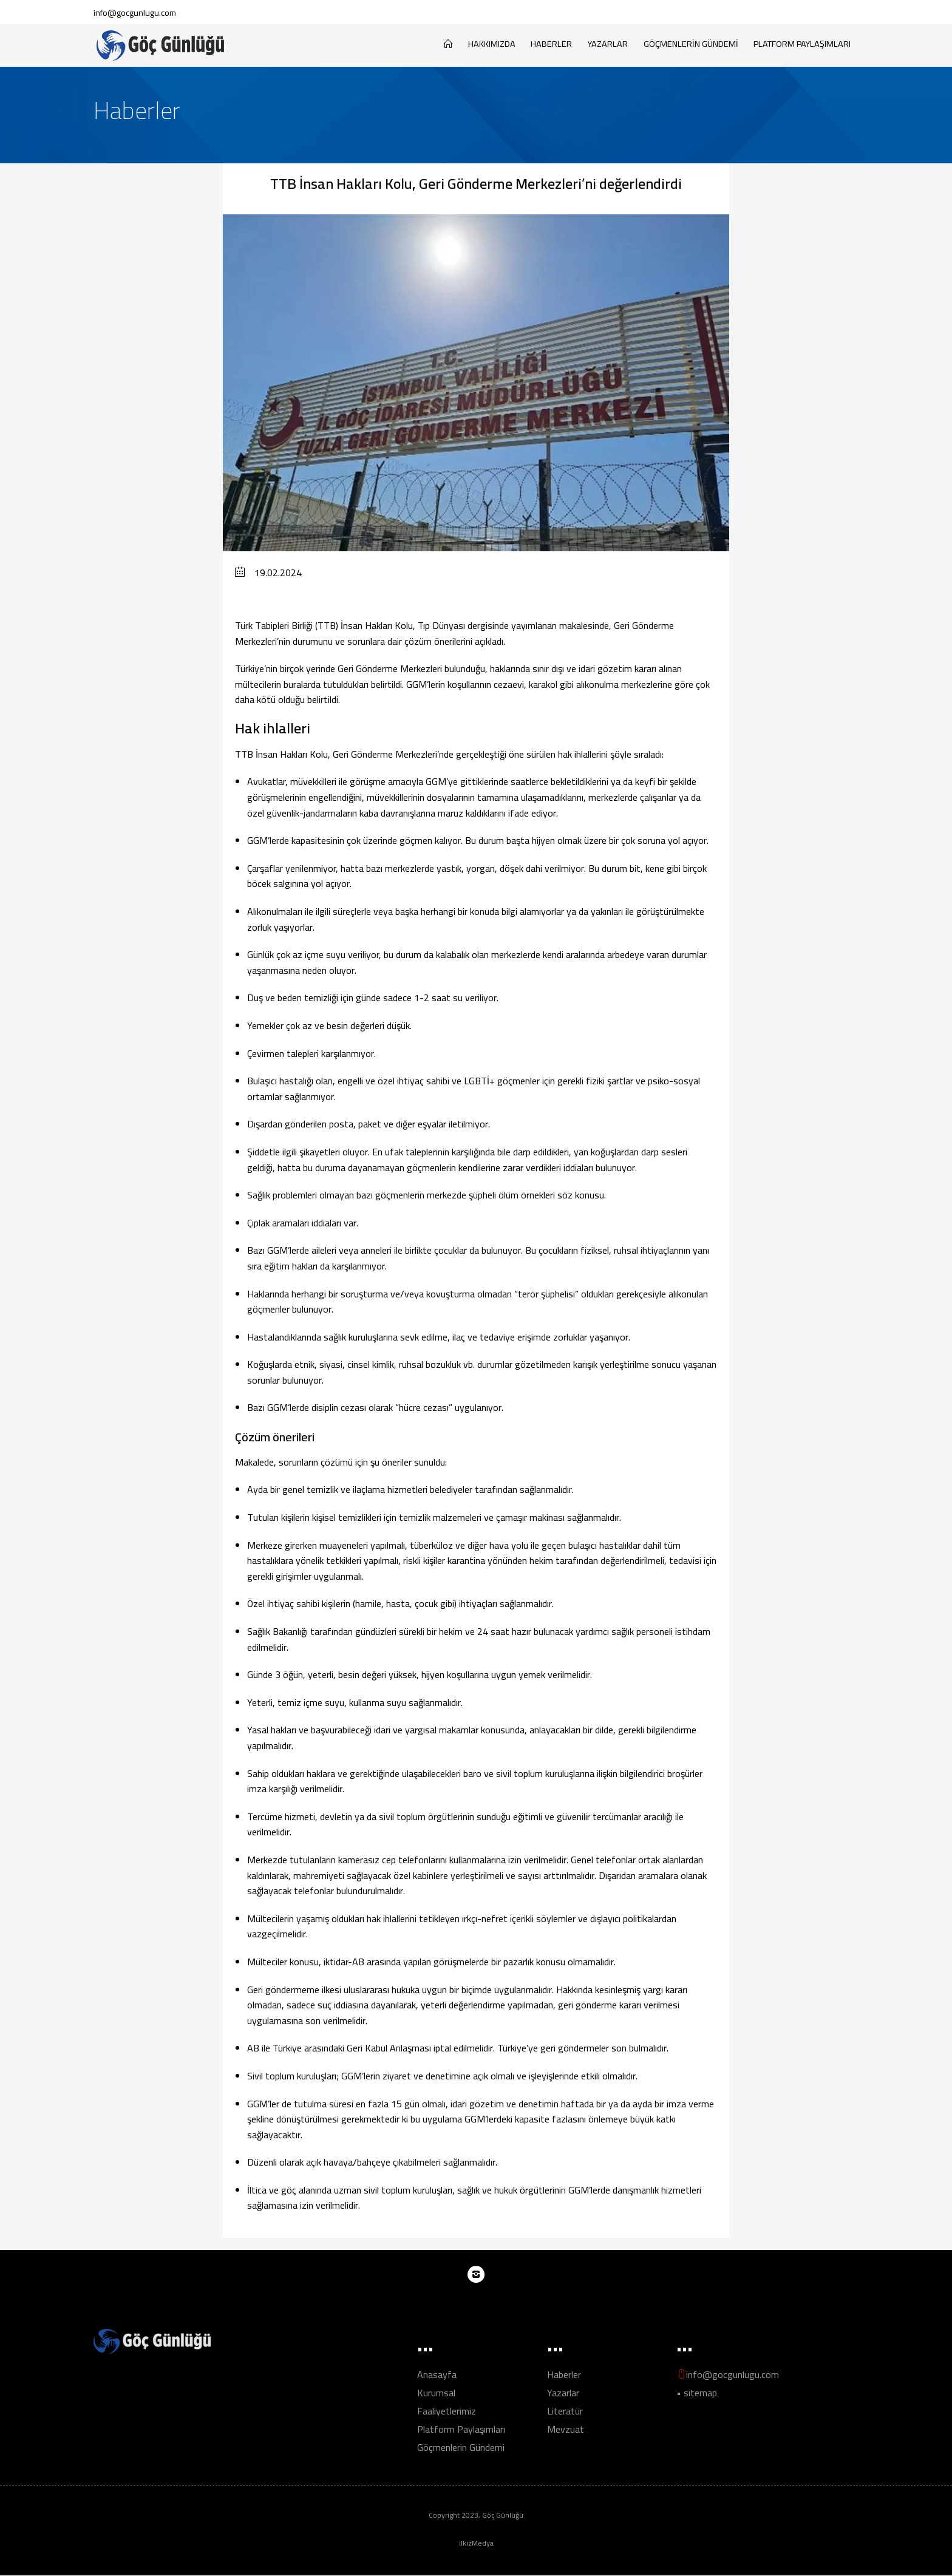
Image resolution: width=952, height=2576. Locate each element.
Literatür (565, 2411)
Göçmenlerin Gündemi (691, 43)
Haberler (551, 43)
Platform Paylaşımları (802, 43)
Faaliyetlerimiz (446, 2411)
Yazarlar (608, 43)
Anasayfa (437, 2375)
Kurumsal (436, 2393)
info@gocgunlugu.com (134, 12)
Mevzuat (565, 2430)
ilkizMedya (476, 2544)
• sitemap (696, 2393)
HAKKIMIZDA (491, 43)
